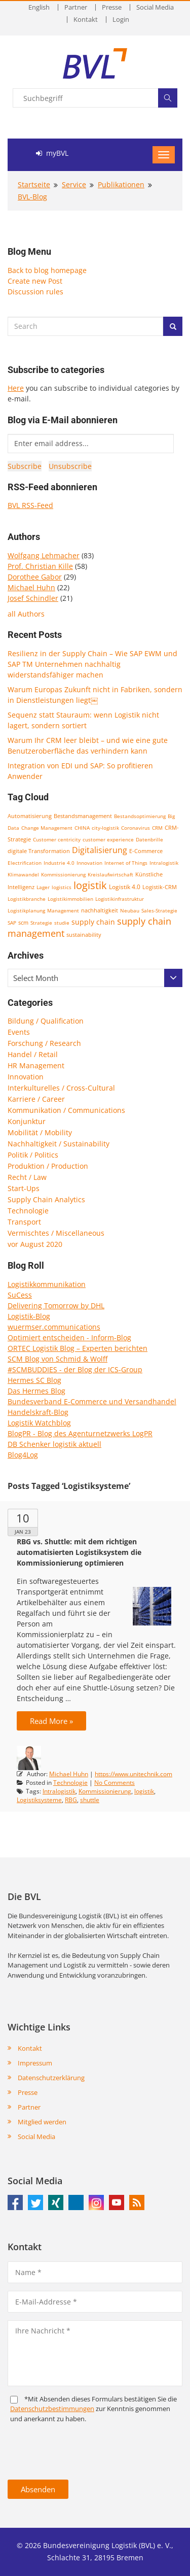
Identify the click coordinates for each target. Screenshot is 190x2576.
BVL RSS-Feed (30, 505)
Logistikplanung (26, 910)
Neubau (129, 910)
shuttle (89, 1799)
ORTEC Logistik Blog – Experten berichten (77, 1348)
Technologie (28, 1210)
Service (74, 184)
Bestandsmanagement (83, 816)
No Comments (114, 1782)
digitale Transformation (39, 851)
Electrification (25, 862)
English (39, 7)
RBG (71, 1799)
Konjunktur (27, 1121)
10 (22, 1518)
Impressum (35, 2062)
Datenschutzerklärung (51, 2077)
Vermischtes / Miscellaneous (56, 1233)
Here (16, 388)
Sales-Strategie (159, 910)
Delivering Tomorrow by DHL (56, 1305)
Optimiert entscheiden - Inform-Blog (69, 1337)
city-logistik (105, 827)
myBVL (52, 153)
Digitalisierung (99, 850)
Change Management (46, 827)
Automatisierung (30, 816)
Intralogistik (163, 862)
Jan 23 (23, 1531)
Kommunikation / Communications (66, 1110)
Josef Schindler (33, 598)
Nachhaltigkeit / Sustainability (58, 1143)
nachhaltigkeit (99, 910)
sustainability (83, 934)
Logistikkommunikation (47, 1284)
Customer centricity (57, 839)
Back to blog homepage (47, 270)
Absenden (38, 2489)
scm (23, 922)
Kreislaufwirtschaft (110, 874)
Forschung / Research (44, 1043)
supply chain (93, 922)
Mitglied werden (42, 2121)
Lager (43, 887)
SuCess (20, 1295)
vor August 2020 (35, 1244)
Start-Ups (24, 1188)
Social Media (155, 7)
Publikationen (121, 184)
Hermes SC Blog (34, 1380)
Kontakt (85, 19)
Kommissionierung (63, 874)
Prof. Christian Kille (40, 566)
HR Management (36, 1065)
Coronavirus (135, 827)
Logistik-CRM (159, 887)
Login (120, 19)
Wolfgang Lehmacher (44, 555)
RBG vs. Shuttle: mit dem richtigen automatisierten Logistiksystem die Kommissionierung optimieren (79, 1552)
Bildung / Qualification (46, 1021)
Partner (75, 7)
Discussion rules (35, 291)
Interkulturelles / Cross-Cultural (61, 1088)
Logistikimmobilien (70, 898)
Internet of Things (125, 862)
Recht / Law (27, 1177)
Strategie (41, 922)
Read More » (51, 1721)
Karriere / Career (36, 1099)
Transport (24, 1222)
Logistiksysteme (39, 1799)
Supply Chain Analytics (46, 1199)
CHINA (82, 827)
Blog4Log (23, 1455)
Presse (112, 7)
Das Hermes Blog (36, 1391)
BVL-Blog (32, 196)
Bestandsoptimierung (140, 816)
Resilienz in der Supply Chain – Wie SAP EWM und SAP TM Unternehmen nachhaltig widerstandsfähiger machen (92, 664)
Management (63, 910)
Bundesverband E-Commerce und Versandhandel (92, 1401)
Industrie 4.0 (59, 862)
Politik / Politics (33, 1155)
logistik (90, 885)
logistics (61, 887)
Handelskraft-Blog (38, 1412)
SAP (12, 922)
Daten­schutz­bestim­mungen (52, 2408)
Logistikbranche (27, 898)
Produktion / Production (48, 1166)
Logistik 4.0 (124, 887)
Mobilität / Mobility (40, 1132)
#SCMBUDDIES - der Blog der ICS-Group (75, 1369)
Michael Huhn (31, 587)
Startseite (34, 184)
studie (61, 922)
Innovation (89, 862)
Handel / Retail (33, 1054)
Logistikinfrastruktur (119, 898)
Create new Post (35, 281)
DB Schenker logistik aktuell (54, 1444)
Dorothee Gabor (35, 577)
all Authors (26, 614)
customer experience (108, 839)
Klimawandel (23, 874)
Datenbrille (149, 839)
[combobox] (95, 978)
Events (19, 1032)
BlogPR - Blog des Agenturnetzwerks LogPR (80, 1433)
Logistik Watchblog (39, 1423)
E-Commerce (146, 851)
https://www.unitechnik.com (133, 1774)
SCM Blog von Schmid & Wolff (57, 1359)
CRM (157, 827)
